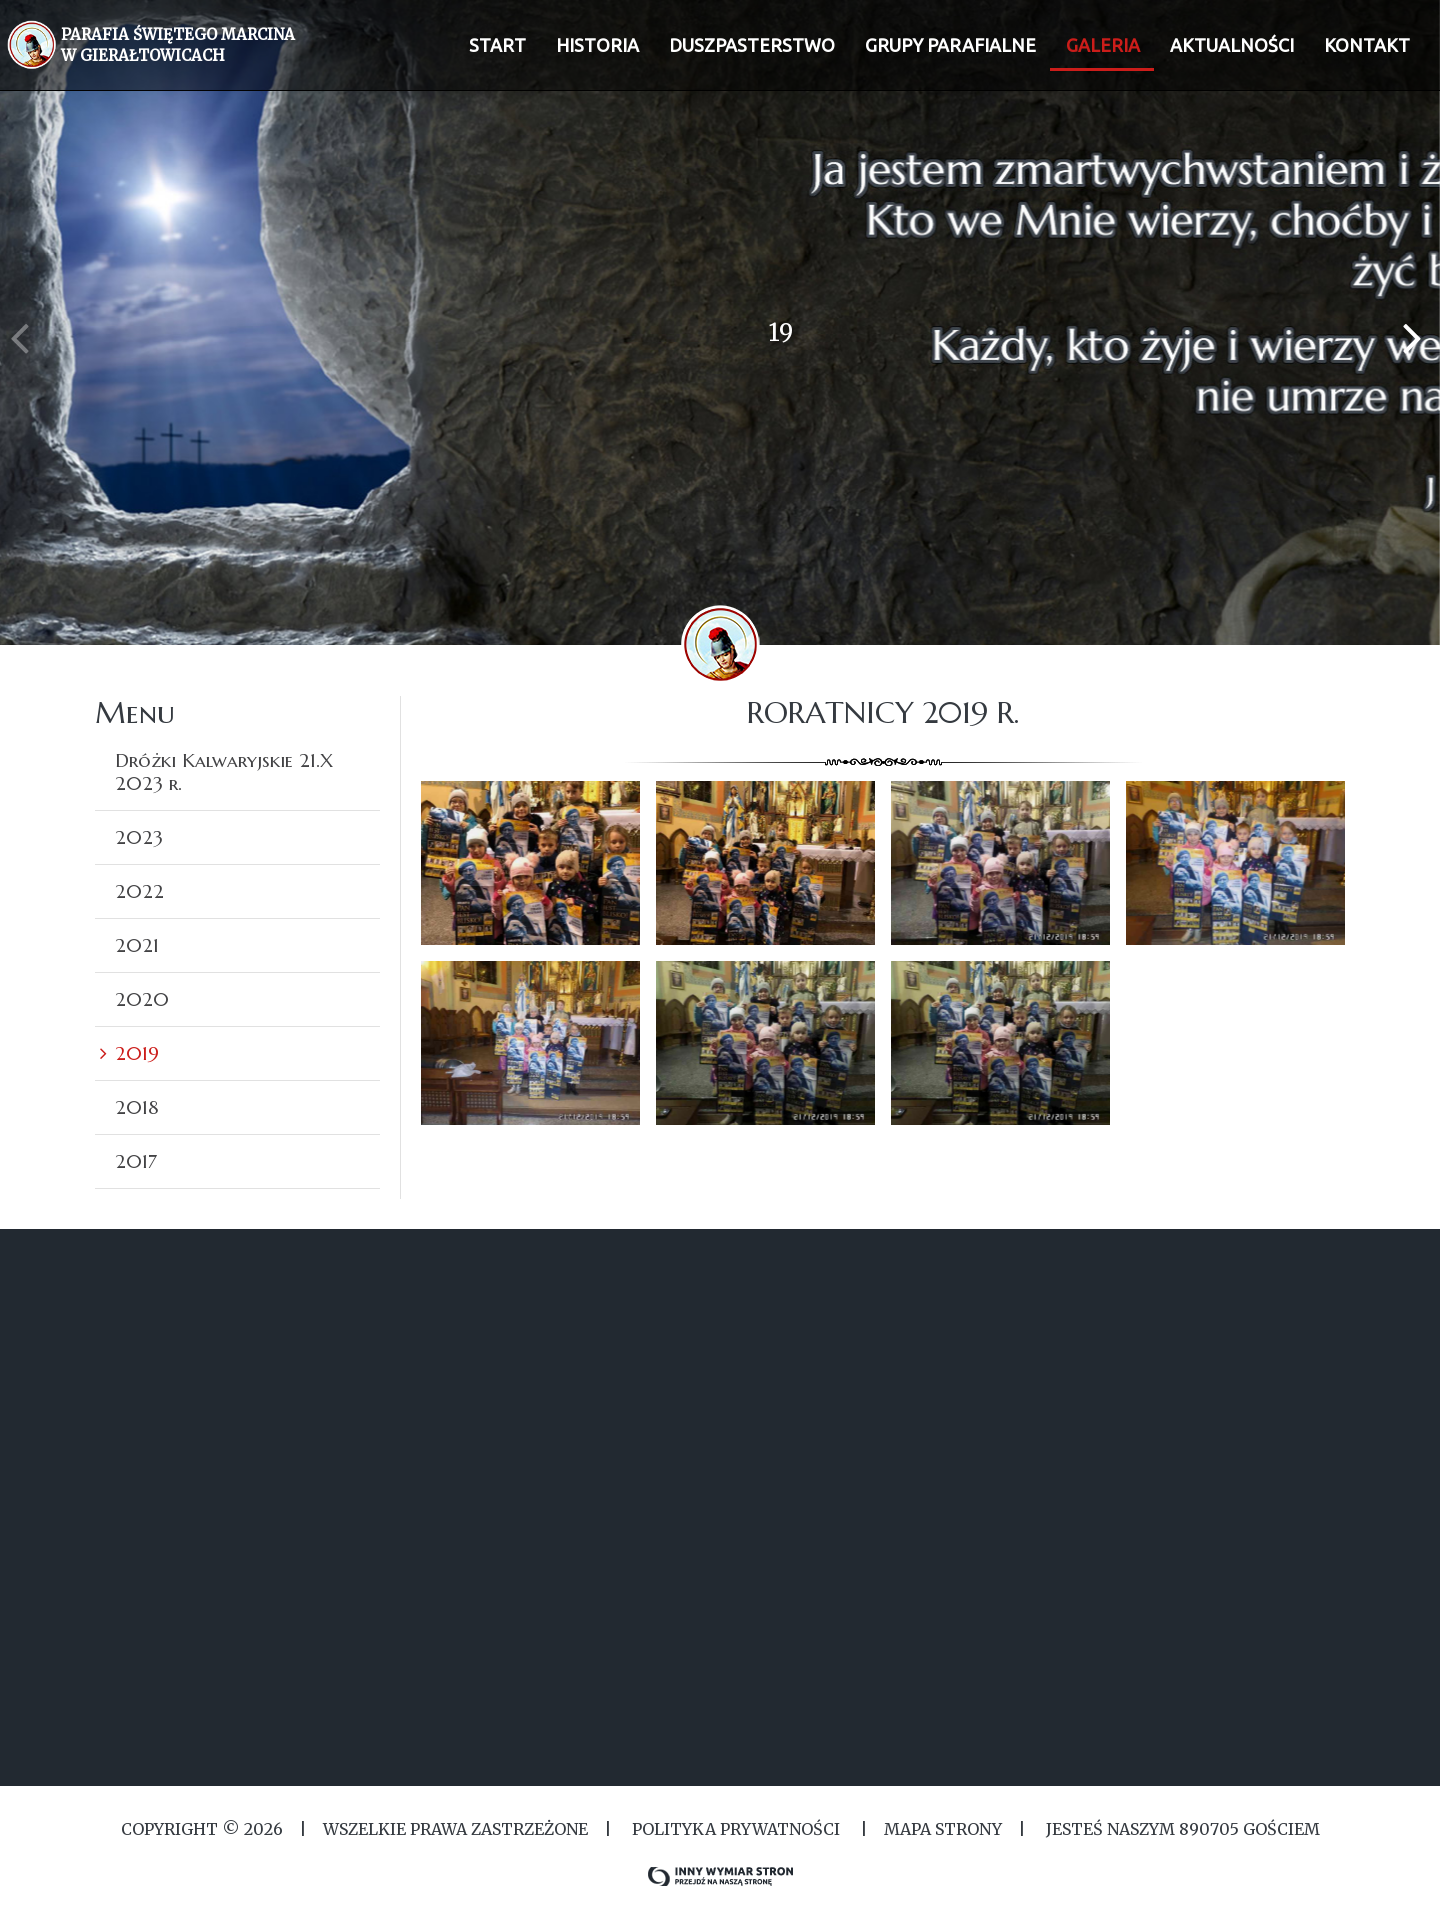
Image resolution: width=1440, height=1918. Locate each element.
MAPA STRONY (943, 1829)
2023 (139, 837)
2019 (137, 1053)
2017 (136, 1161)
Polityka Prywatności (736, 1829)
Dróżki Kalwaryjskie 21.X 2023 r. (224, 771)
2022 (139, 891)
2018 (137, 1107)
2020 (142, 999)
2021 (137, 945)
